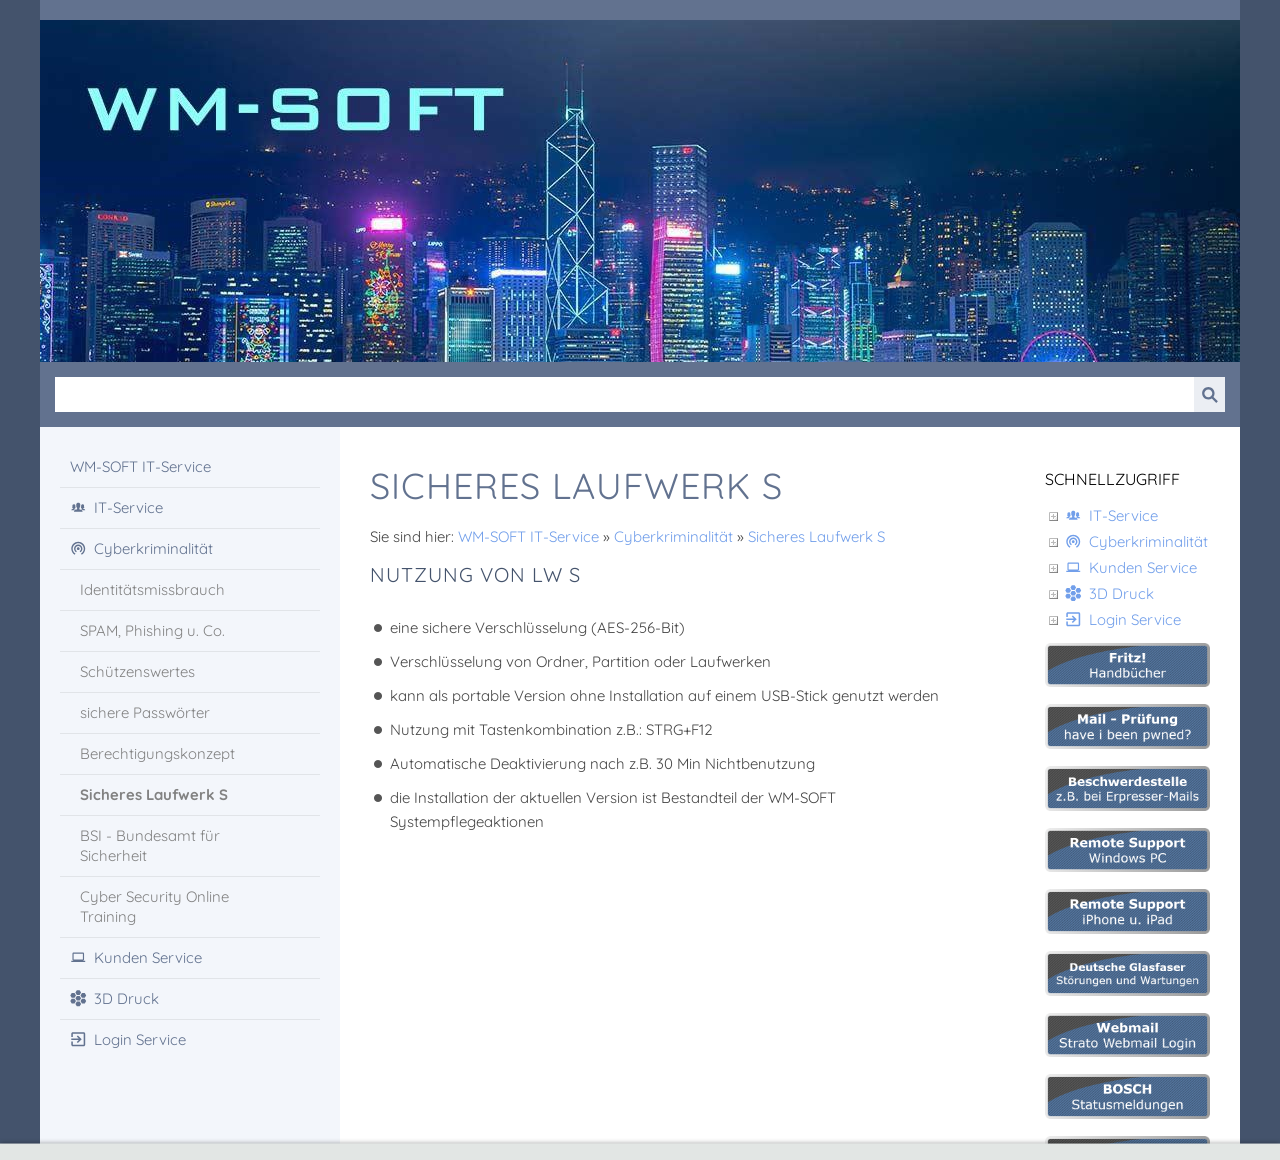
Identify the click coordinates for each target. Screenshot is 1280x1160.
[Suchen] (624, 394)
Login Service (1123, 619)
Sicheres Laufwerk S (816, 536)
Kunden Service (1131, 567)
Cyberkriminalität (673, 536)
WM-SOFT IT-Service (528, 536)
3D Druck (1109, 593)
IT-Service (1111, 515)
